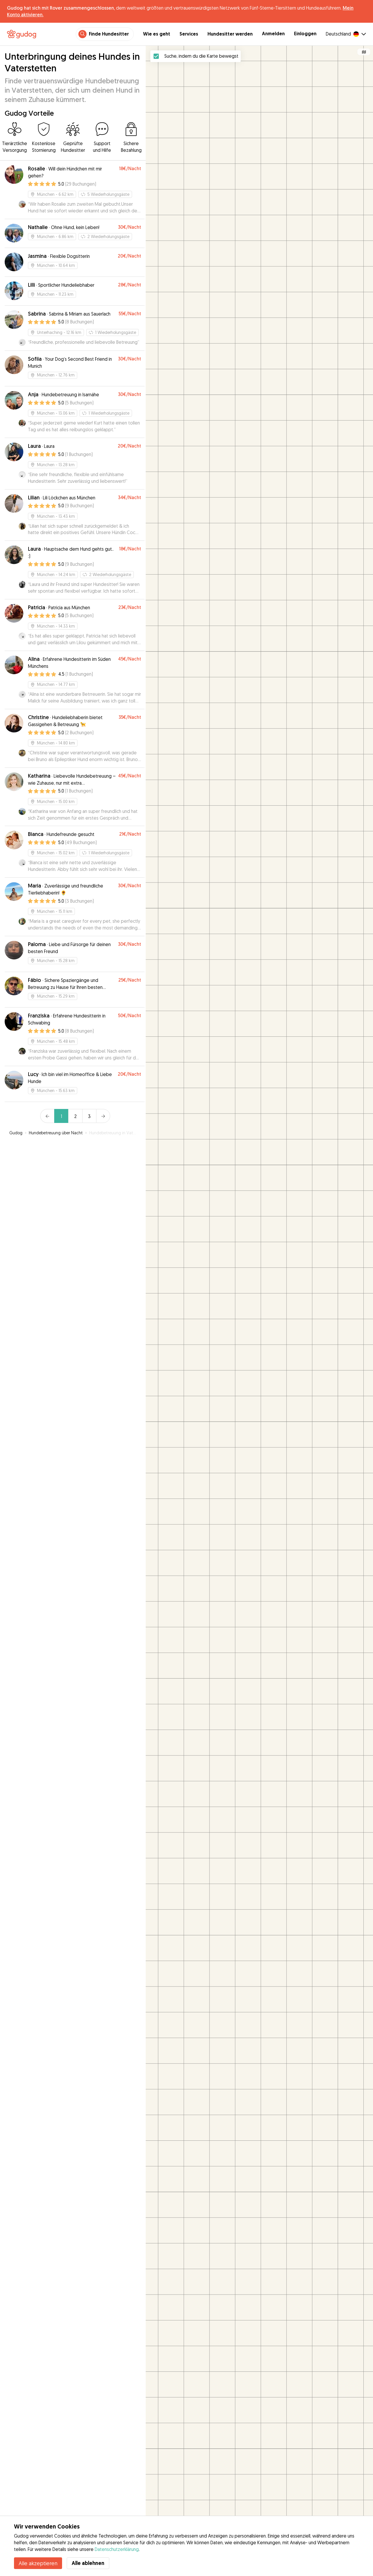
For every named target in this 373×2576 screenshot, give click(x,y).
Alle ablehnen (88, 2563)
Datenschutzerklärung (117, 2549)
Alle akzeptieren (38, 2563)
